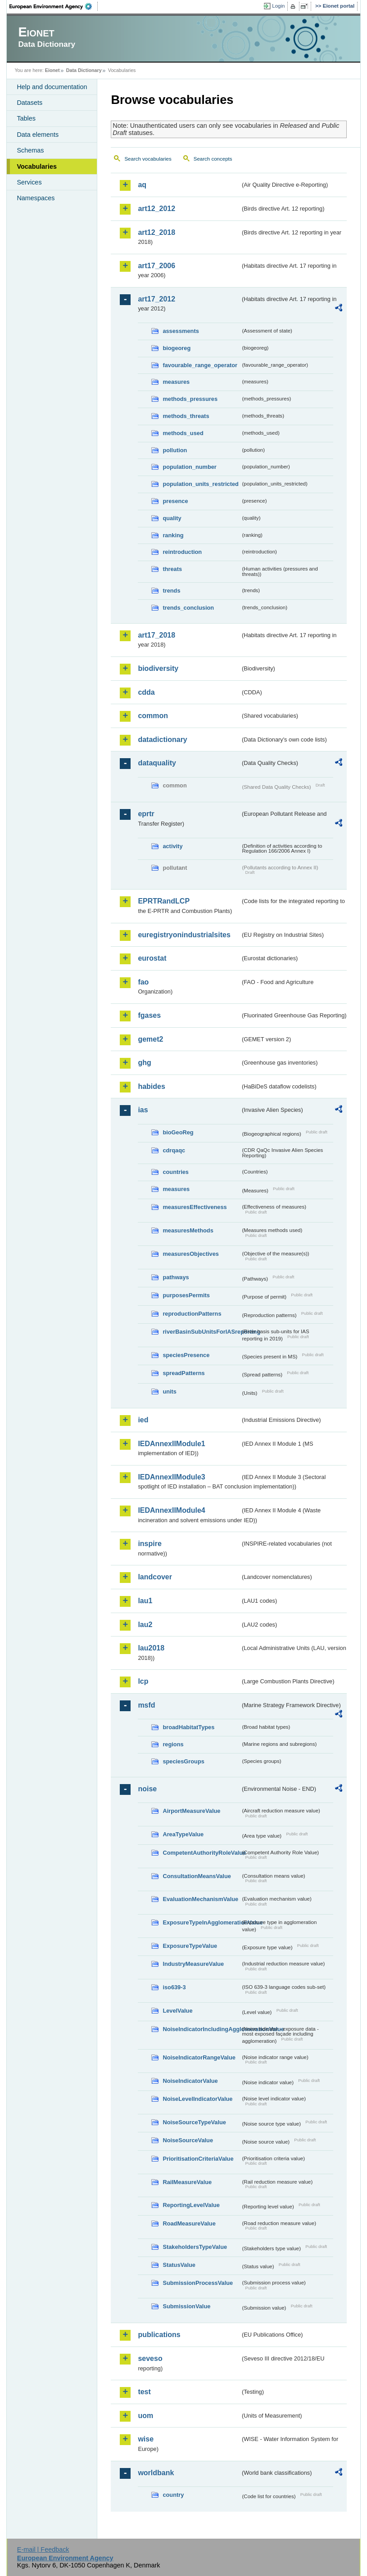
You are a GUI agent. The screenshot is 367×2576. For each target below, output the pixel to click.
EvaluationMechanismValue (200, 1899)
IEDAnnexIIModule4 (171, 1510)
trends (171, 590)
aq (142, 185)
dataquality (157, 763)
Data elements (38, 134)
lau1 (145, 1601)
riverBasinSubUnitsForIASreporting (201, 1331)
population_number (189, 466)
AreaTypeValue (183, 1834)
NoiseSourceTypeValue (194, 2122)
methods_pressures (190, 399)
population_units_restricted (201, 484)
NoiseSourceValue (188, 2140)
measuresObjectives (191, 1253)
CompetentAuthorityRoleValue (201, 1852)
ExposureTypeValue (190, 1945)
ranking (173, 535)
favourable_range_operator (200, 365)
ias (143, 1110)
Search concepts (213, 159)
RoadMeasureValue (189, 2223)
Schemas (30, 150)
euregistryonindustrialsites (184, 935)
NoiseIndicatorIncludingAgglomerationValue (201, 2029)
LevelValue (177, 2010)
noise (147, 1789)
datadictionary (162, 739)
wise (146, 2439)
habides (151, 1086)
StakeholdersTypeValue (195, 2246)
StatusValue (179, 2264)
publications (159, 2334)
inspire (149, 1543)
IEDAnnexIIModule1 (171, 1444)
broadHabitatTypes (188, 1727)
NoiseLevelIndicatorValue (197, 2098)
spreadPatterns (183, 1373)
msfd (146, 1705)
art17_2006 (156, 266)
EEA (53, 6)
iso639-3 (174, 1987)
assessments (181, 331)
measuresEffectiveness (195, 1207)
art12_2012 (156, 208)
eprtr (146, 814)
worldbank (156, 2473)
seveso (150, 2358)
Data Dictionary (84, 70)
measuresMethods (188, 1230)
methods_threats (186, 416)
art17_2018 (156, 635)
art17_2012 (156, 299)
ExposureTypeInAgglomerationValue (201, 1922)
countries (176, 1172)
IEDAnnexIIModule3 (171, 1477)
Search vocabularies (147, 159)
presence (175, 501)
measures (176, 381)
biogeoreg (176, 348)
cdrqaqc (174, 1150)
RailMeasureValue (187, 2182)
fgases (149, 1015)
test (144, 2392)
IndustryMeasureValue (193, 1963)
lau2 (145, 1624)
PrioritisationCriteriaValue (198, 2158)
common (153, 715)
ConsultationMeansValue (197, 1876)
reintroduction (182, 551)
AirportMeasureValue (191, 1810)
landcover (155, 1577)
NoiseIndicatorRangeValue (199, 2057)
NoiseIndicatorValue (190, 2080)
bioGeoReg (178, 1132)
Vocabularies (37, 166)
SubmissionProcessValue (198, 2282)
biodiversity (158, 668)
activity (172, 846)
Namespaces (35, 198)
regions (173, 1744)
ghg (144, 1062)
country (173, 2494)
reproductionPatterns (192, 1313)
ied (143, 1420)
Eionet (52, 70)
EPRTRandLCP (164, 901)
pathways (176, 1277)
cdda (146, 692)
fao (143, 982)
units (170, 1391)
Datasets (29, 102)
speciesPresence (186, 1355)
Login (278, 6)
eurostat (152, 958)
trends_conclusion (188, 607)
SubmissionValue (186, 2306)
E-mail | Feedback (43, 2549)
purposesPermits (186, 1295)
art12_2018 (156, 232)
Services (29, 182)
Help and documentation (52, 86)
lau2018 (151, 1648)
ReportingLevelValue (191, 2205)
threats (172, 569)
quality (172, 518)
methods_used (183, 433)
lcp (143, 1681)
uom (145, 2415)
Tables (26, 118)
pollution (175, 450)
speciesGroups (183, 1761)
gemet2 (150, 1039)
